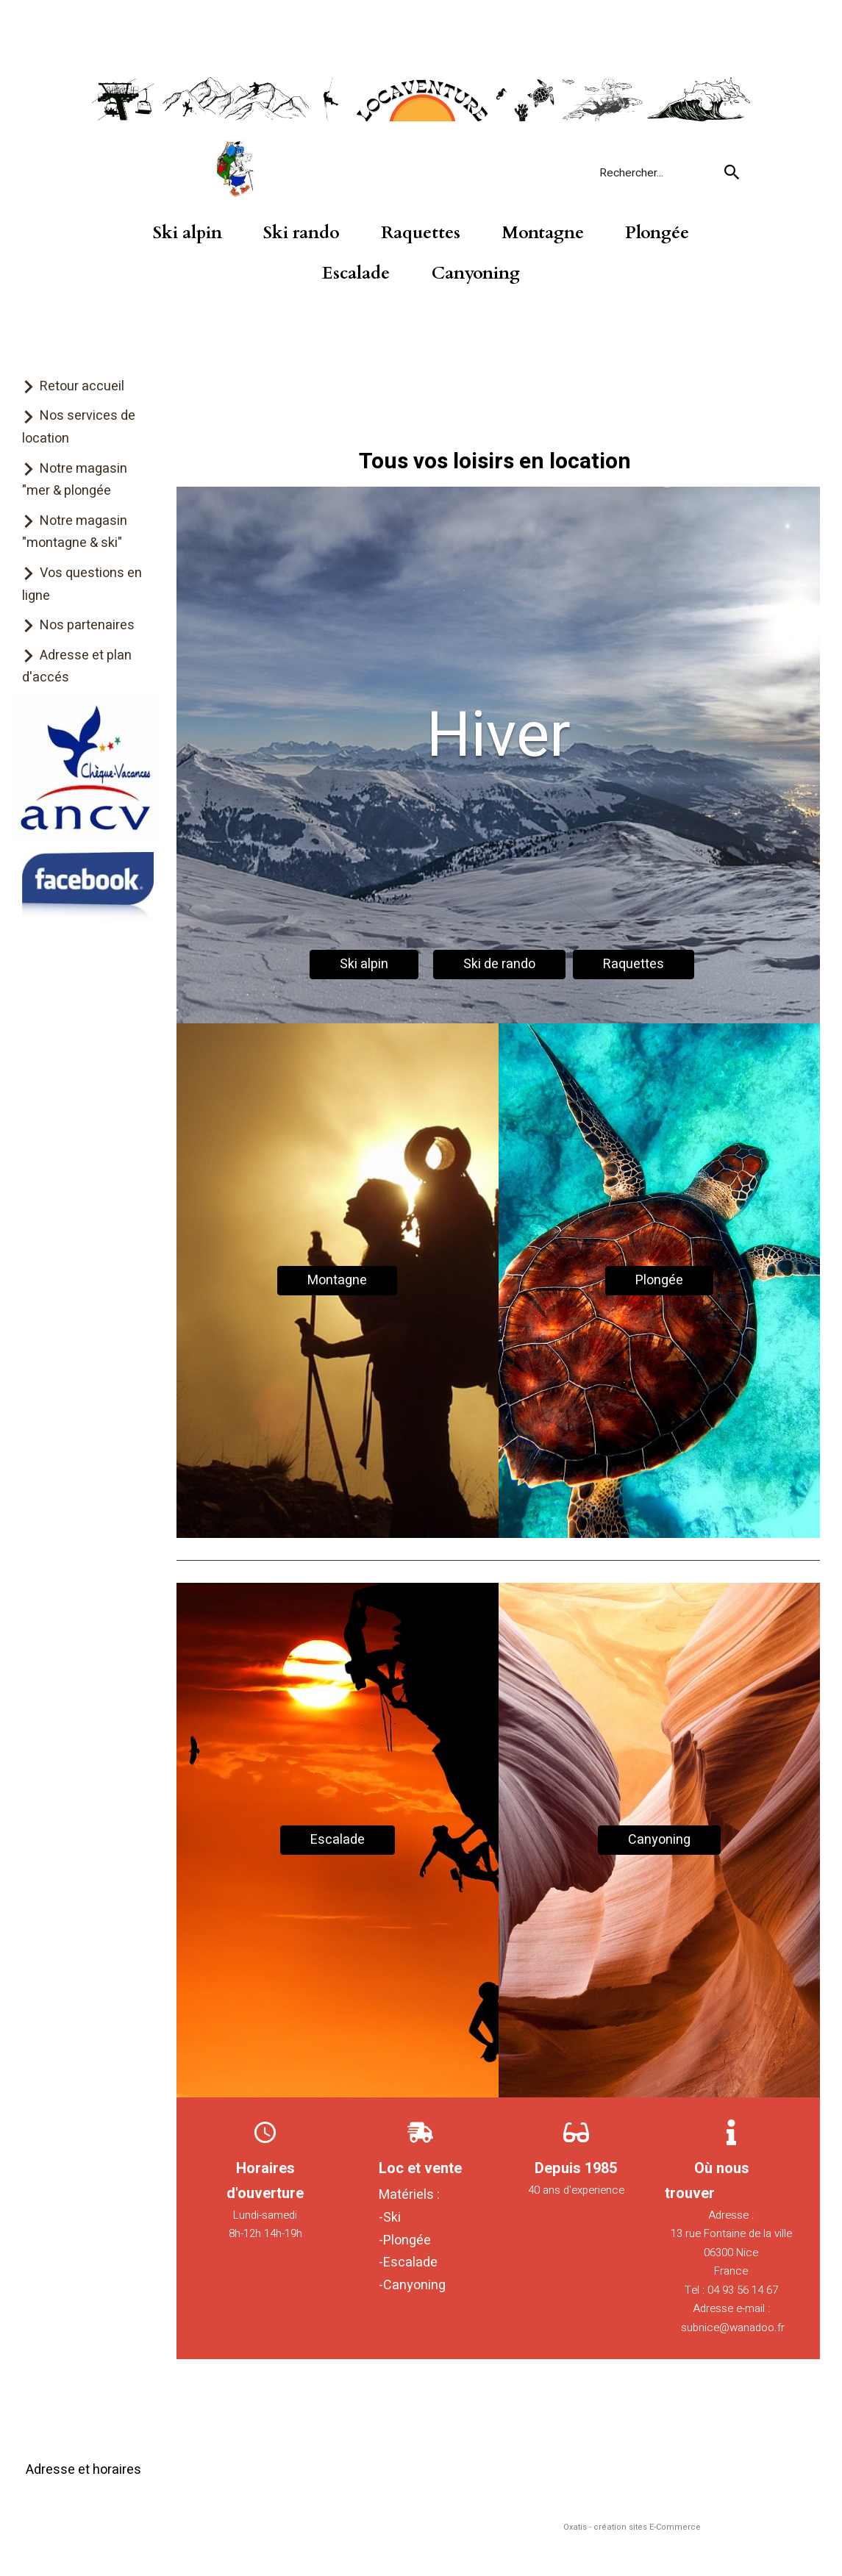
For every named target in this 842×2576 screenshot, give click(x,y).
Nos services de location (78, 427)
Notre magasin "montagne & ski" (74, 532)
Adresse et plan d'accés (77, 666)
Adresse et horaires (83, 2470)
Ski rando (301, 233)
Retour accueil (82, 386)
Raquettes (420, 233)
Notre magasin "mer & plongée (74, 480)
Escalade (356, 273)
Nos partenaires (87, 625)
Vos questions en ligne (82, 584)
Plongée (657, 233)
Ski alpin (187, 233)
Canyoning (476, 273)
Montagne (543, 233)
